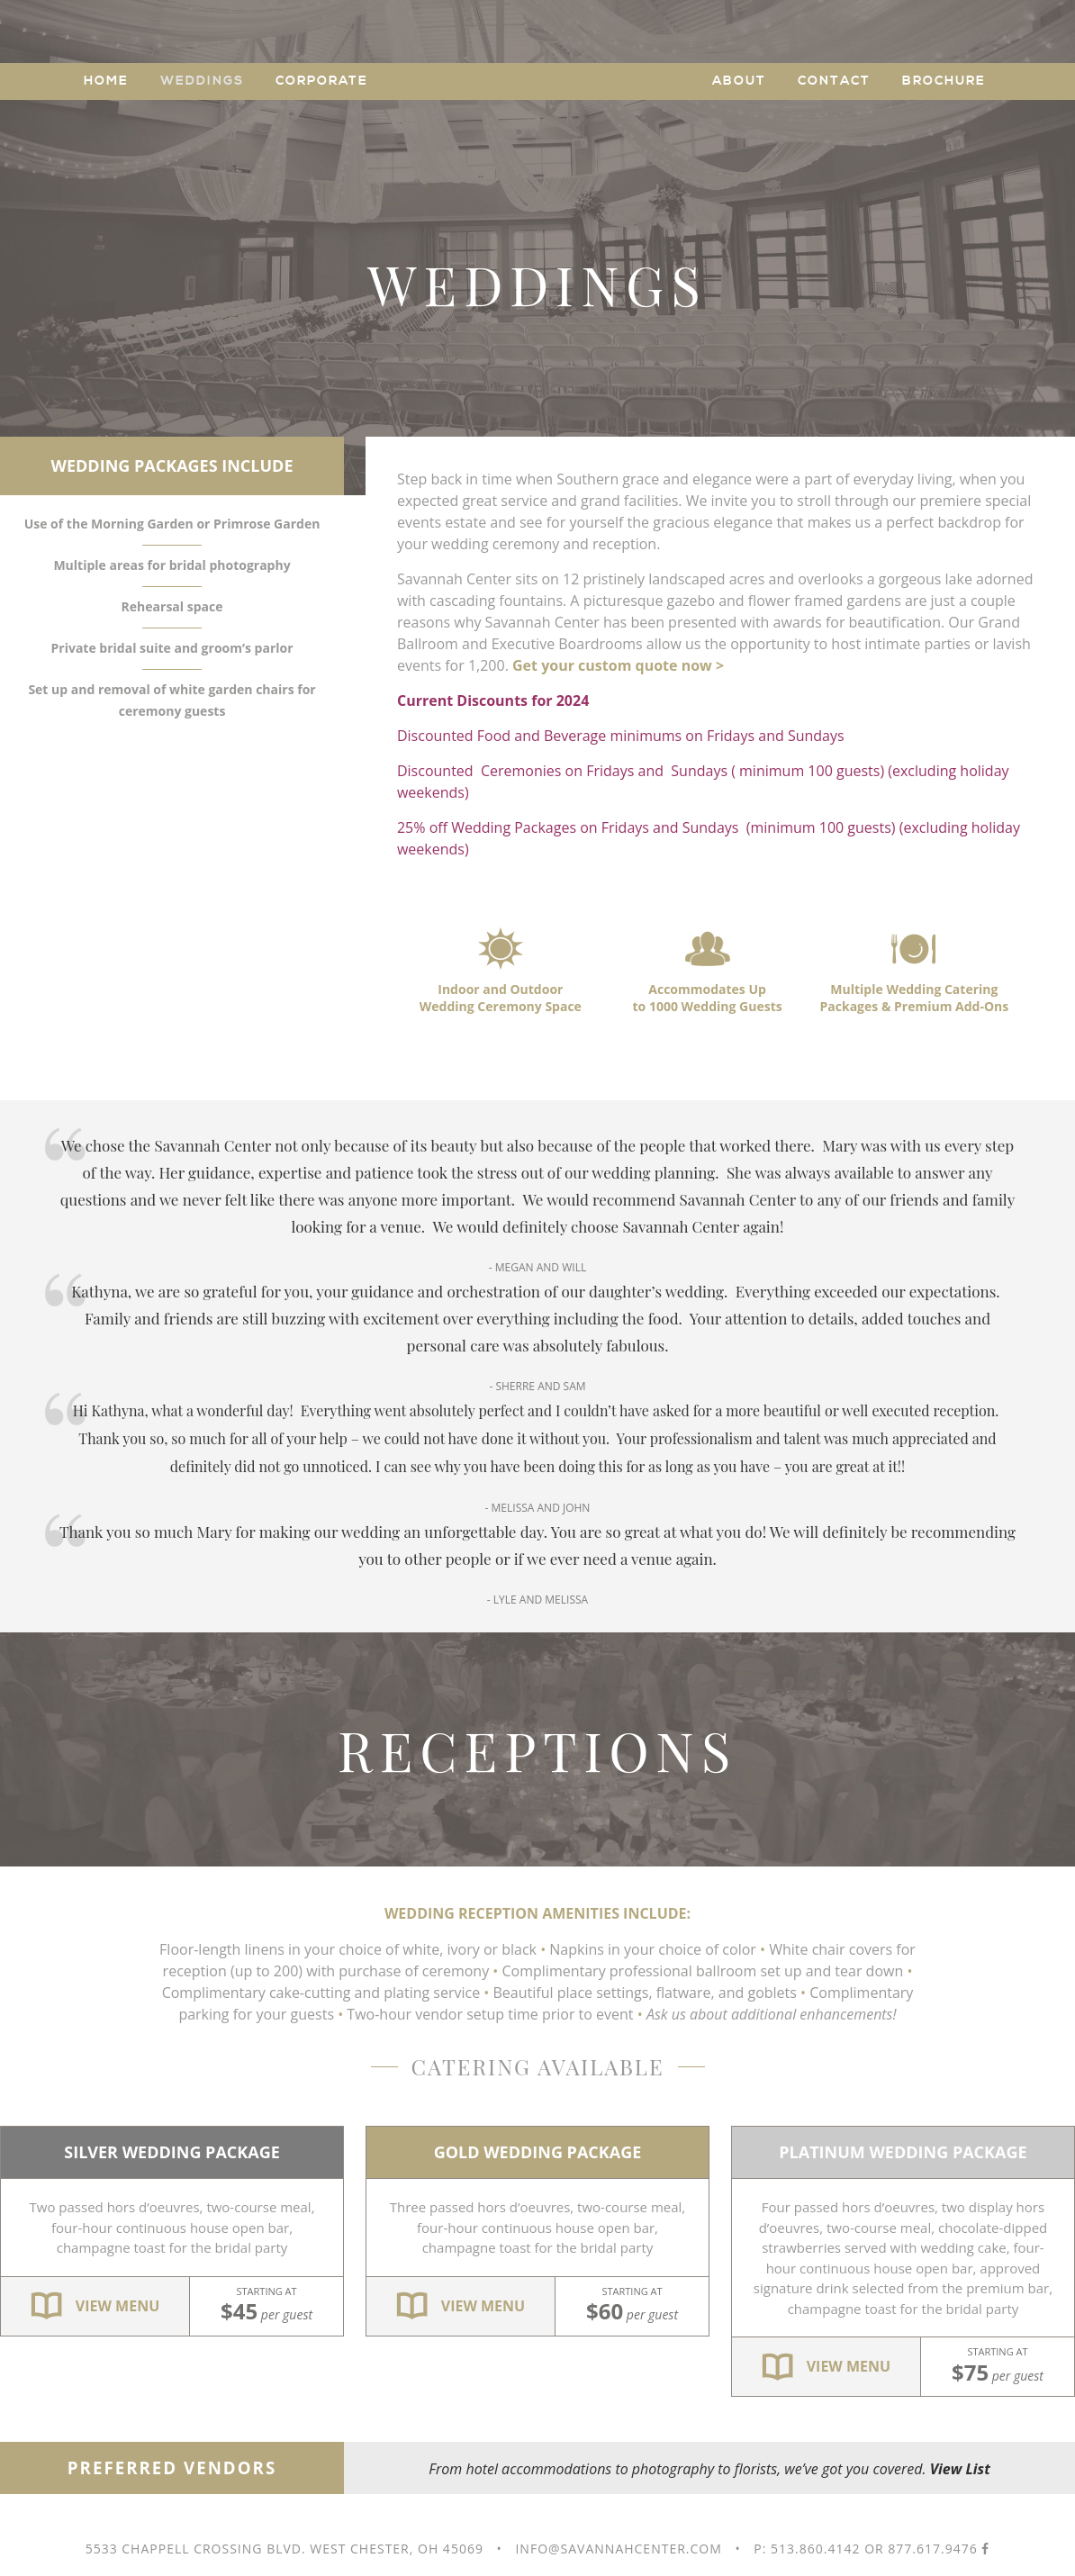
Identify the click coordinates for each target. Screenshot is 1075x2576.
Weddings (202, 81)
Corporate (322, 81)
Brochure (944, 81)
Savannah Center (538, 76)
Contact (834, 81)
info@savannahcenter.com (618, 2548)
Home (106, 81)
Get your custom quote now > (618, 665)
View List (960, 2469)
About (739, 81)
